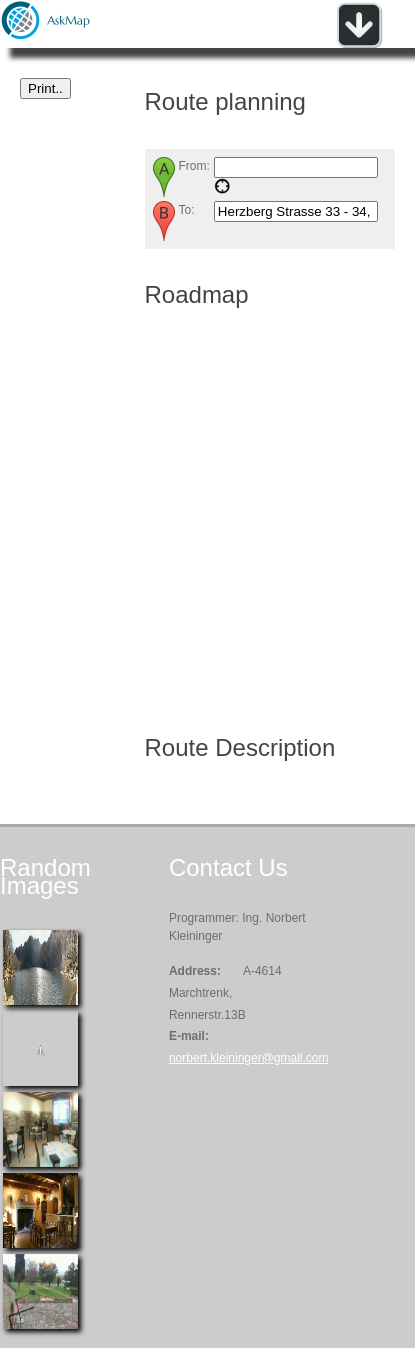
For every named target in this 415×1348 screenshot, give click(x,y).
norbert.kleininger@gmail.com (249, 1058)
